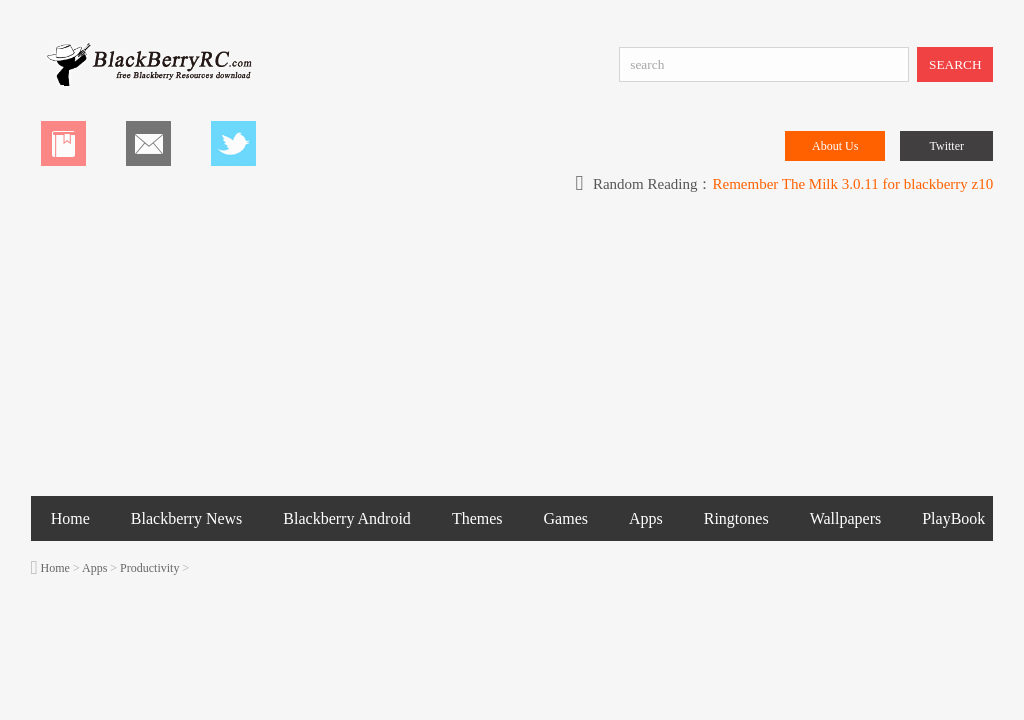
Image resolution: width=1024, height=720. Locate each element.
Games (566, 518)
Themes (477, 518)
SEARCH (955, 64)
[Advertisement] (512, 346)
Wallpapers (846, 518)
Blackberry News (187, 518)
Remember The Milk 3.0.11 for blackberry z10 (853, 184)
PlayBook (953, 518)
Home (70, 518)
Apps (646, 518)
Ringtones (736, 518)
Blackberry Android (347, 518)
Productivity (149, 568)
